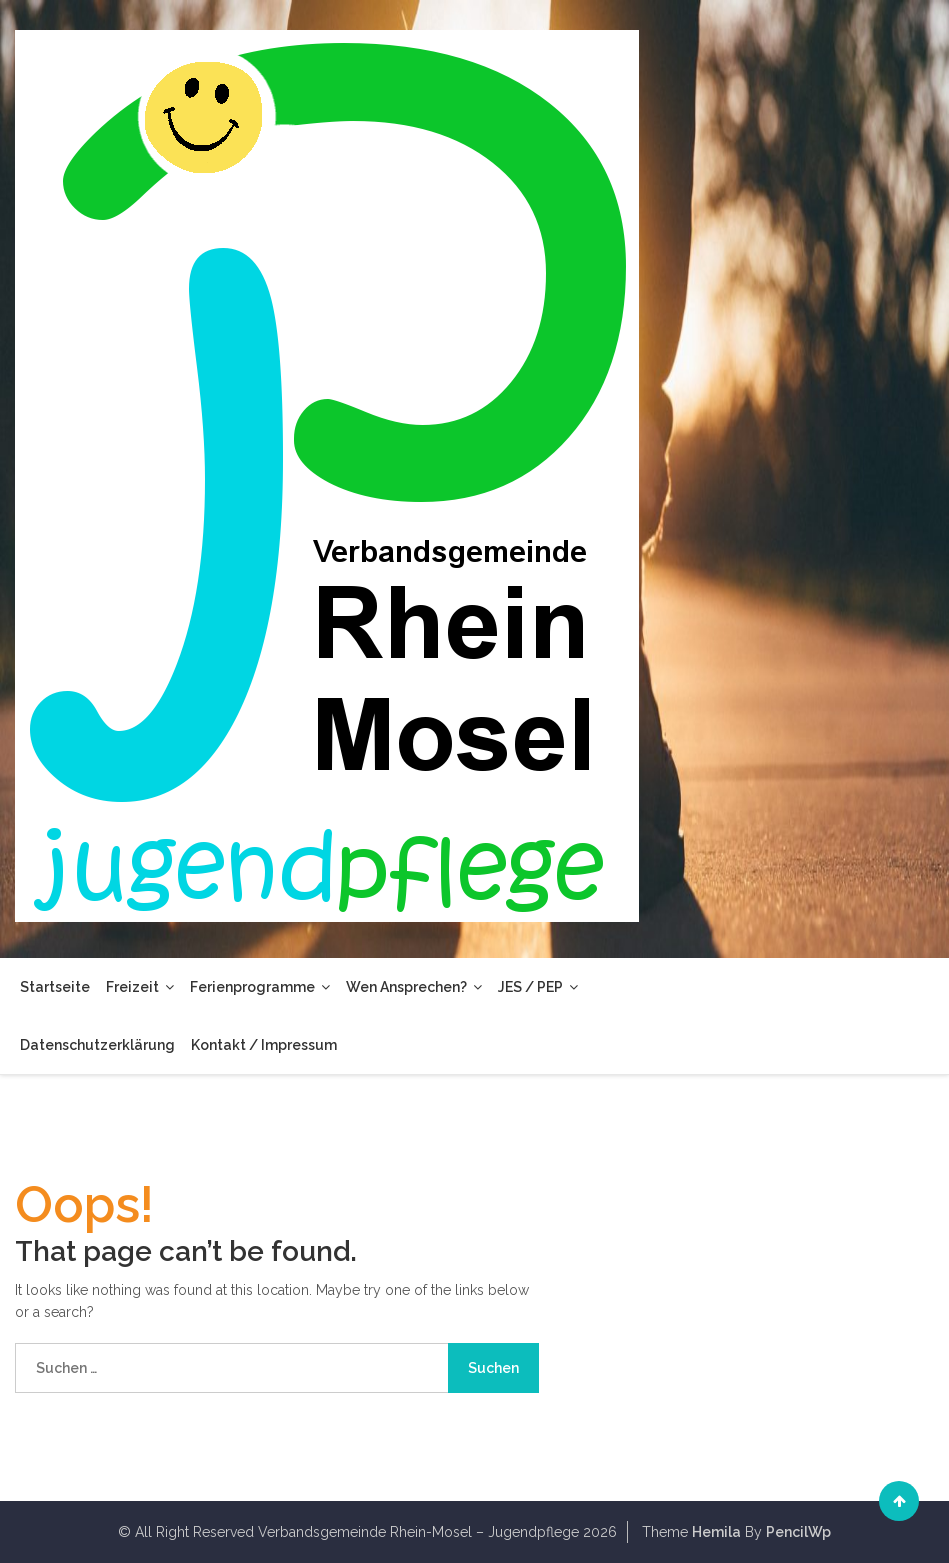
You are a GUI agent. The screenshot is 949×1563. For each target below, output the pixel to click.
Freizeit (140, 987)
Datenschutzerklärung (97, 1045)
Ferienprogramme (260, 987)
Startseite (55, 987)
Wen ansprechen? (414, 987)
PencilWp (798, 1532)
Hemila (716, 1532)
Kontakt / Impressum (264, 1045)
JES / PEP (538, 987)
